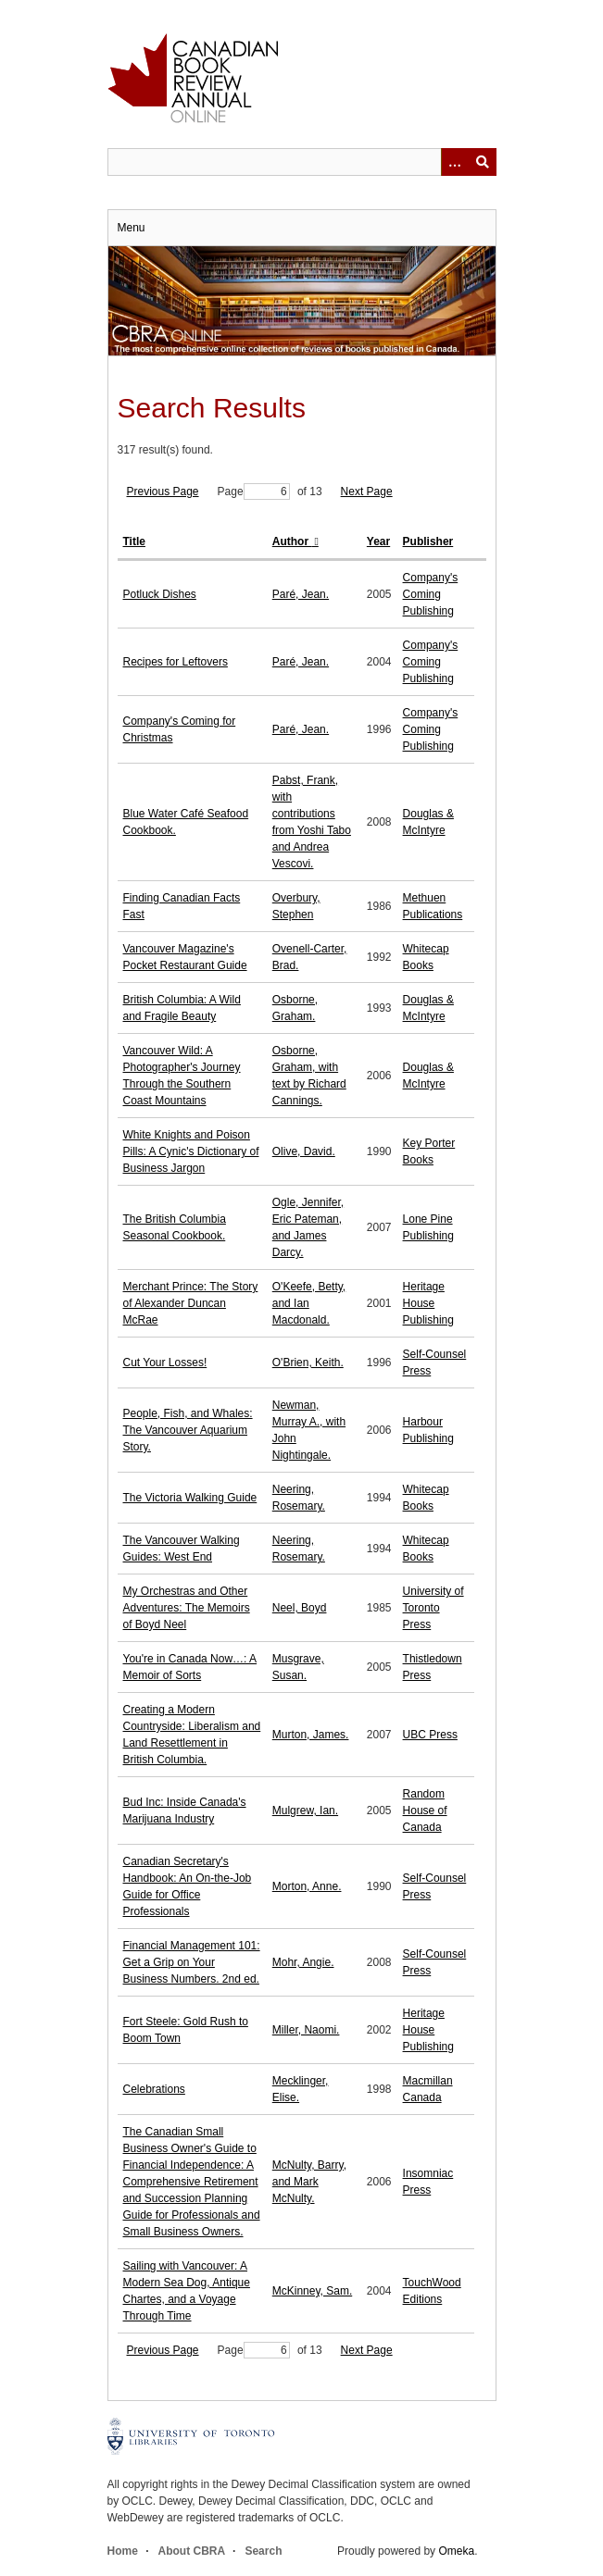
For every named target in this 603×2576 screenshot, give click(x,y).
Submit (482, 162)
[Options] (455, 162)
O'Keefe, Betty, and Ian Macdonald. (308, 1303)
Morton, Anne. (307, 1886)
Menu (131, 227)
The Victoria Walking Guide (190, 1497)
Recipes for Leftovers (175, 661)
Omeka (456, 2551)
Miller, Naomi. (306, 2029)
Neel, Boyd (299, 1607)
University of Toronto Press (433, 1608)
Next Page (367, 491)
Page (254, 491)
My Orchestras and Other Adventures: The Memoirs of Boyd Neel (186, 1608)
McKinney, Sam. (312, 2290)
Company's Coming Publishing (431, 594)
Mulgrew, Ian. (305, 1810)
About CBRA (191, 2551)
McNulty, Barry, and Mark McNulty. (309, 2182)
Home (122, 2551)
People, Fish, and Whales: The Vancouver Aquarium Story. (188, 1430)
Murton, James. (310, 1734)
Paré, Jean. (300, 594)
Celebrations (154, 2089)
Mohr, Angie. (303, 1962)
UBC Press (430, 1734)
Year (378, 541)
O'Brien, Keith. (308, 1362)
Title (134, 541)
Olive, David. (303, 1151)
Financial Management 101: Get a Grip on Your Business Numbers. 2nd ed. (191, 1962)
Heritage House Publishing (428, 1303)
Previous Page (163, 491)
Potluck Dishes (159, 594)
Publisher (428, 541)
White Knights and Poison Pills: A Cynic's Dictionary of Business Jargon (191, 1151)
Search (263, 2551)
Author (292, 541)
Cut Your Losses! (165, 1362)
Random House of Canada (425, 1810)
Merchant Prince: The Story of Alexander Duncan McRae (190, 1303)
